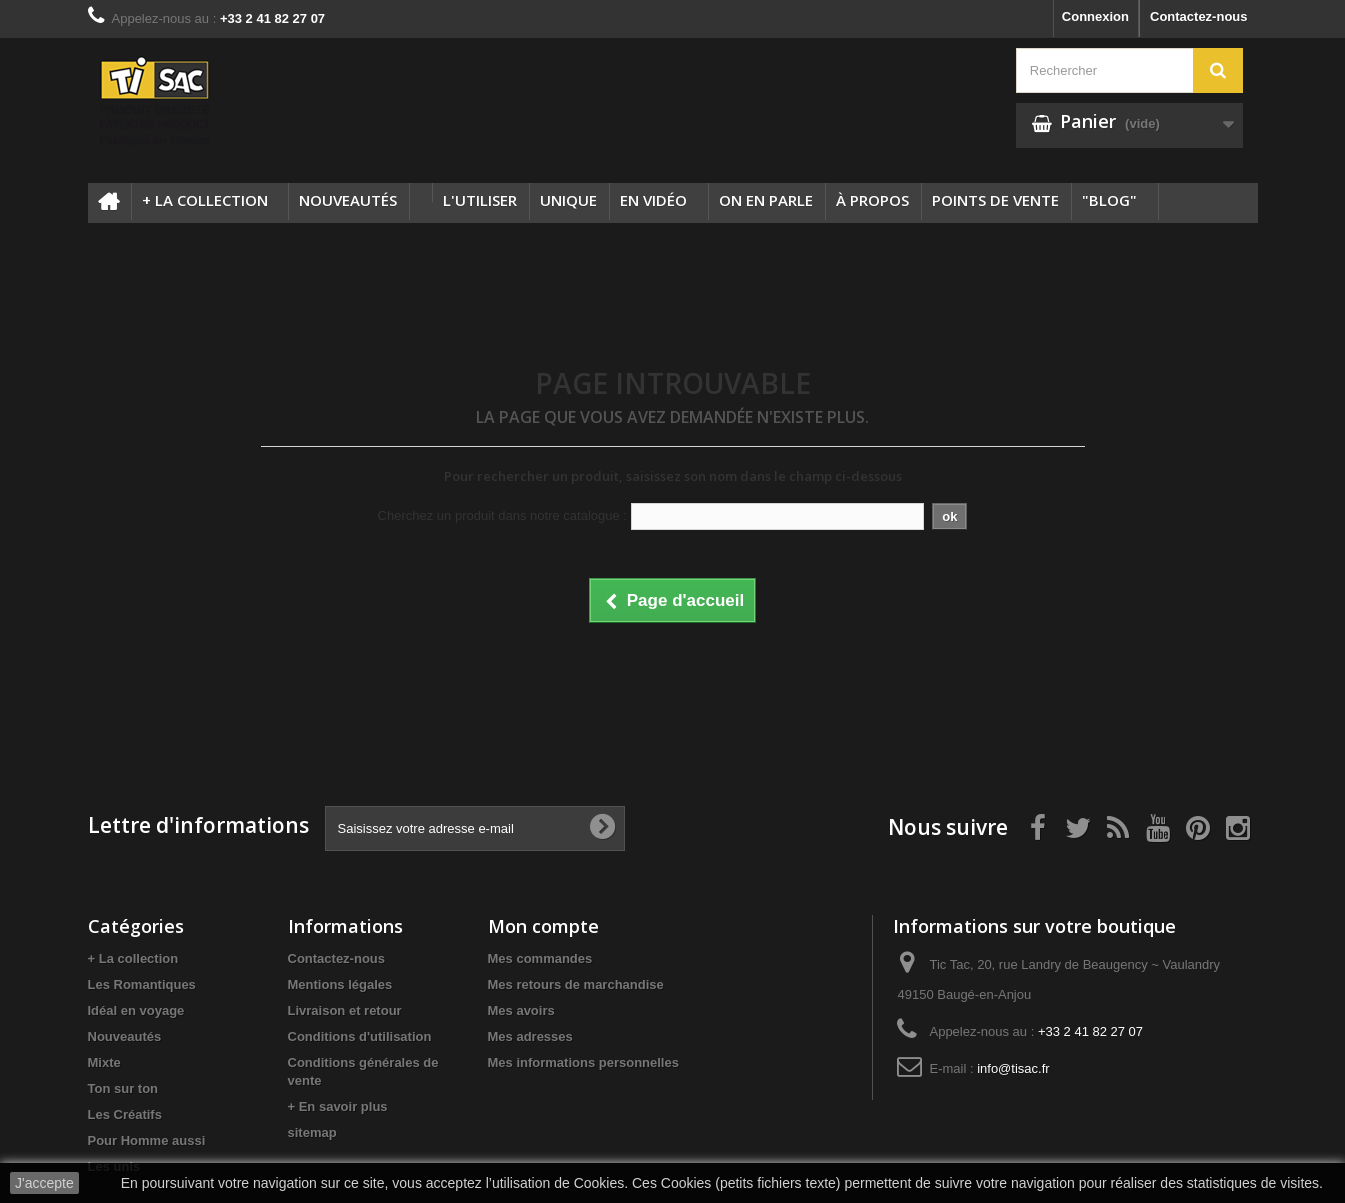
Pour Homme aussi (147, 1140)
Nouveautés (348, 200)
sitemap (312, 1132)
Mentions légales (340, 984)
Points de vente (995, 200)
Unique (568, 200)
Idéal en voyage (136, 1010)
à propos (872, 200)
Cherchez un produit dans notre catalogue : (502, 515)
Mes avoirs (521, 1010)
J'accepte (44, 1183)
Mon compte (543, 926)
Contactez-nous (1199, 16)
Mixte (104, 1062)
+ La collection (205, 200)
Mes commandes (540, 958)
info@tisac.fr (1013, 1068)
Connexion (1095, 16)
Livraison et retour (345, 1010)
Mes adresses (530, 1036)
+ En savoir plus (338, 1106)
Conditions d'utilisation (360, 1036)
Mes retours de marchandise (576, 984)
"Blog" (1109, 200)
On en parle (766, 200)
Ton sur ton (123, 1088)
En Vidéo (653, 200)
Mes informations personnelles (583, 1062)
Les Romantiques (142, 984)
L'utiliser (480, 200)
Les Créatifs (125, 1114)
